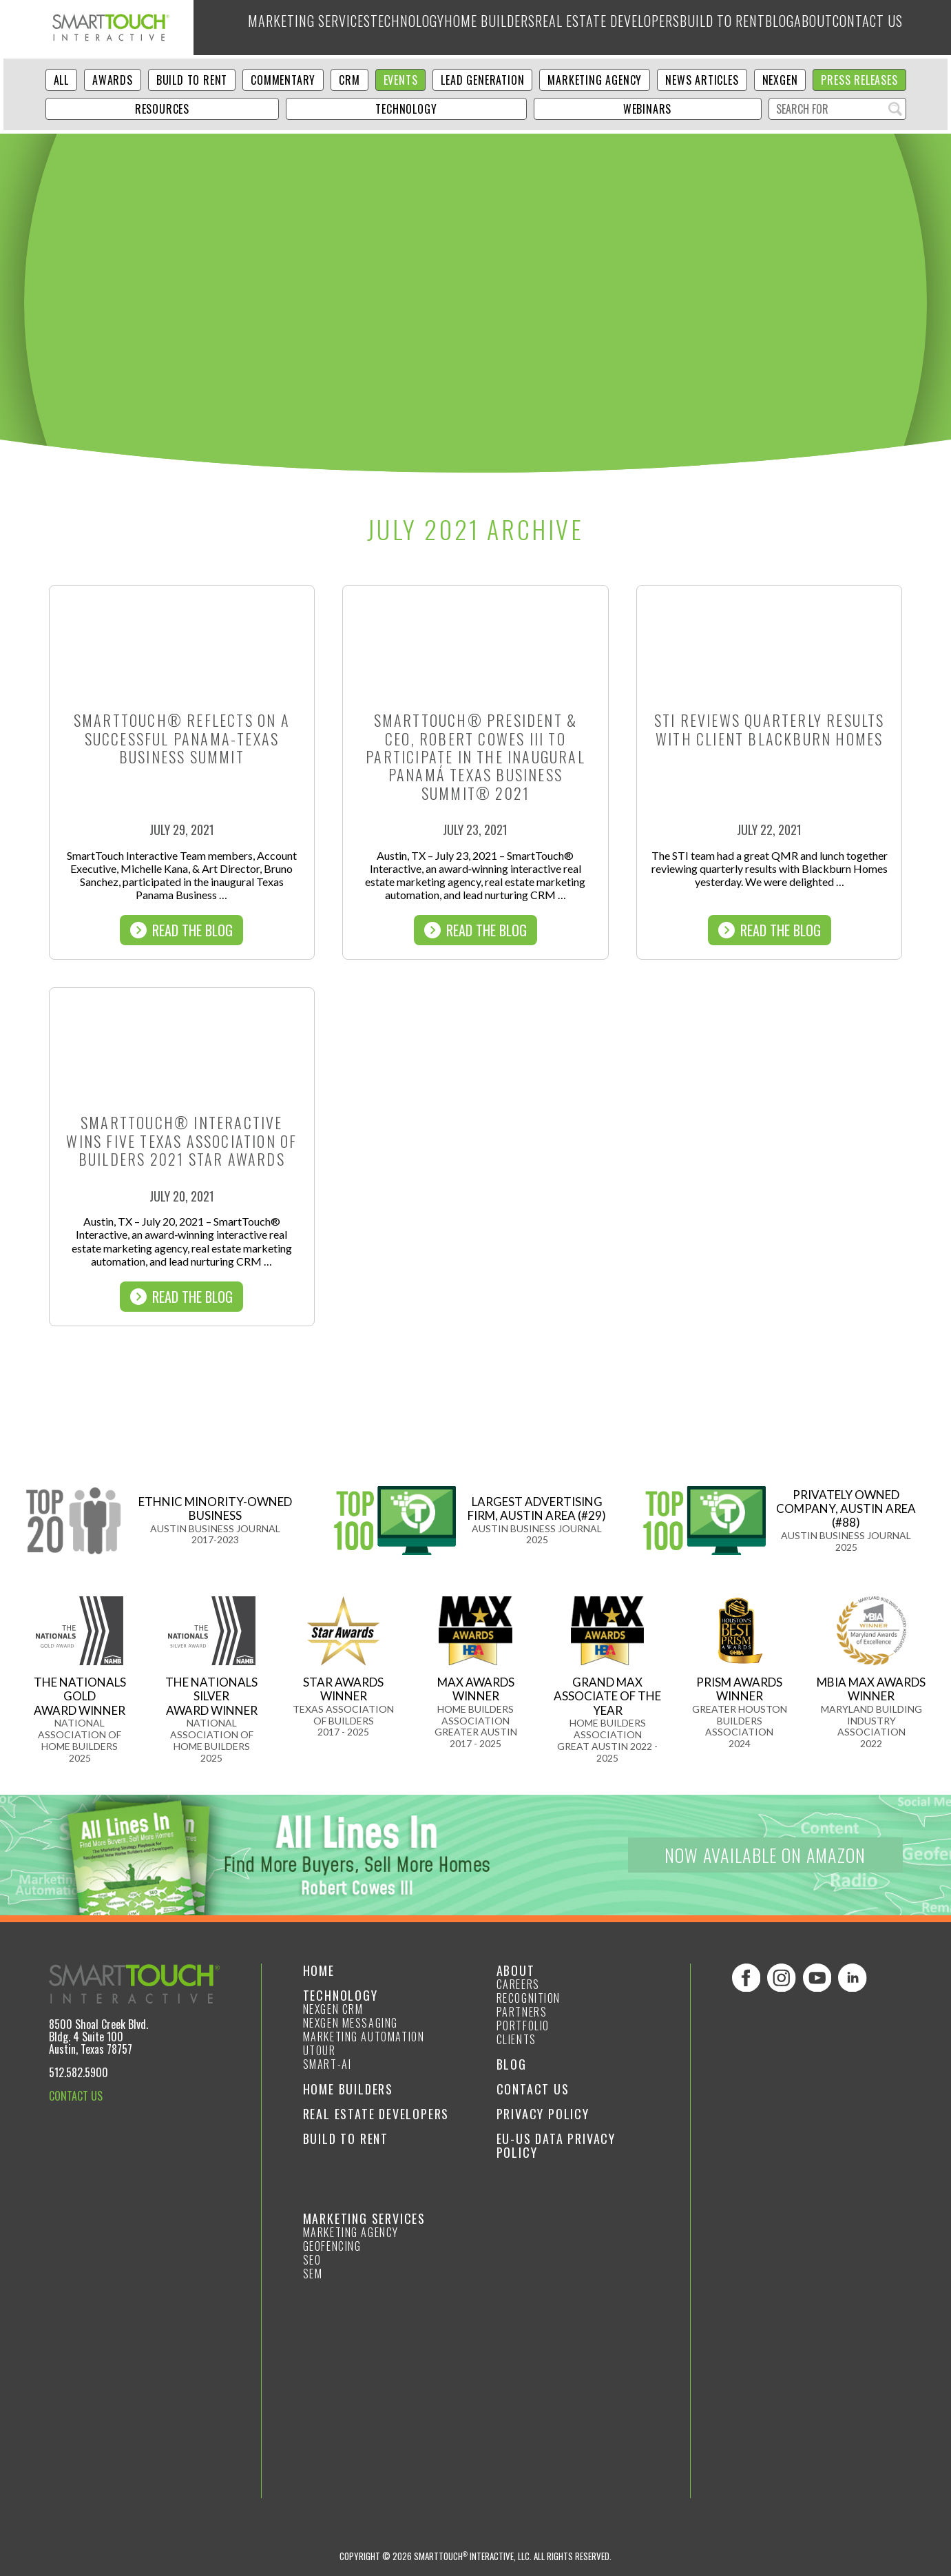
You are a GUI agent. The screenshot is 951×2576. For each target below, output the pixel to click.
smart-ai (327, 2064)
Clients (516, 2039)
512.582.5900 (78, 2072)
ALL (61, 80)
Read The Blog (181, 930)
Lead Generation (482, 80)
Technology (367, 27)
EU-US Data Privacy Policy (556, 2145)
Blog (757, 27)
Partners (522, 2011)
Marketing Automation (364, 2036)
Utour (319, 2050)
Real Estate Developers (575, 27)
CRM (349, 80)
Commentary (283, 80)
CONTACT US (76, 2096)
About (801, 27)
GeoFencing (332, 2246)
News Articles (701, 80)
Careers (518, 1984)
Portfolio (523, 2025)
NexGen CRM (333, 2009)
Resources (162, 109)
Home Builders (456, 27)
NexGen (780, 80)
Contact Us (864, 27)
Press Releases (859, 80)
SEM (313, 2273)
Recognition (529, 1998)
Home (319, 1970)
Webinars (647, 109)
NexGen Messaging (351, 2023)
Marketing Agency (594, 80)
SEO (312, 2260)
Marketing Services (265, 27)
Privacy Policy (543, 2114)
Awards (112, 80)
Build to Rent (692, 27)
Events (401, 80)
